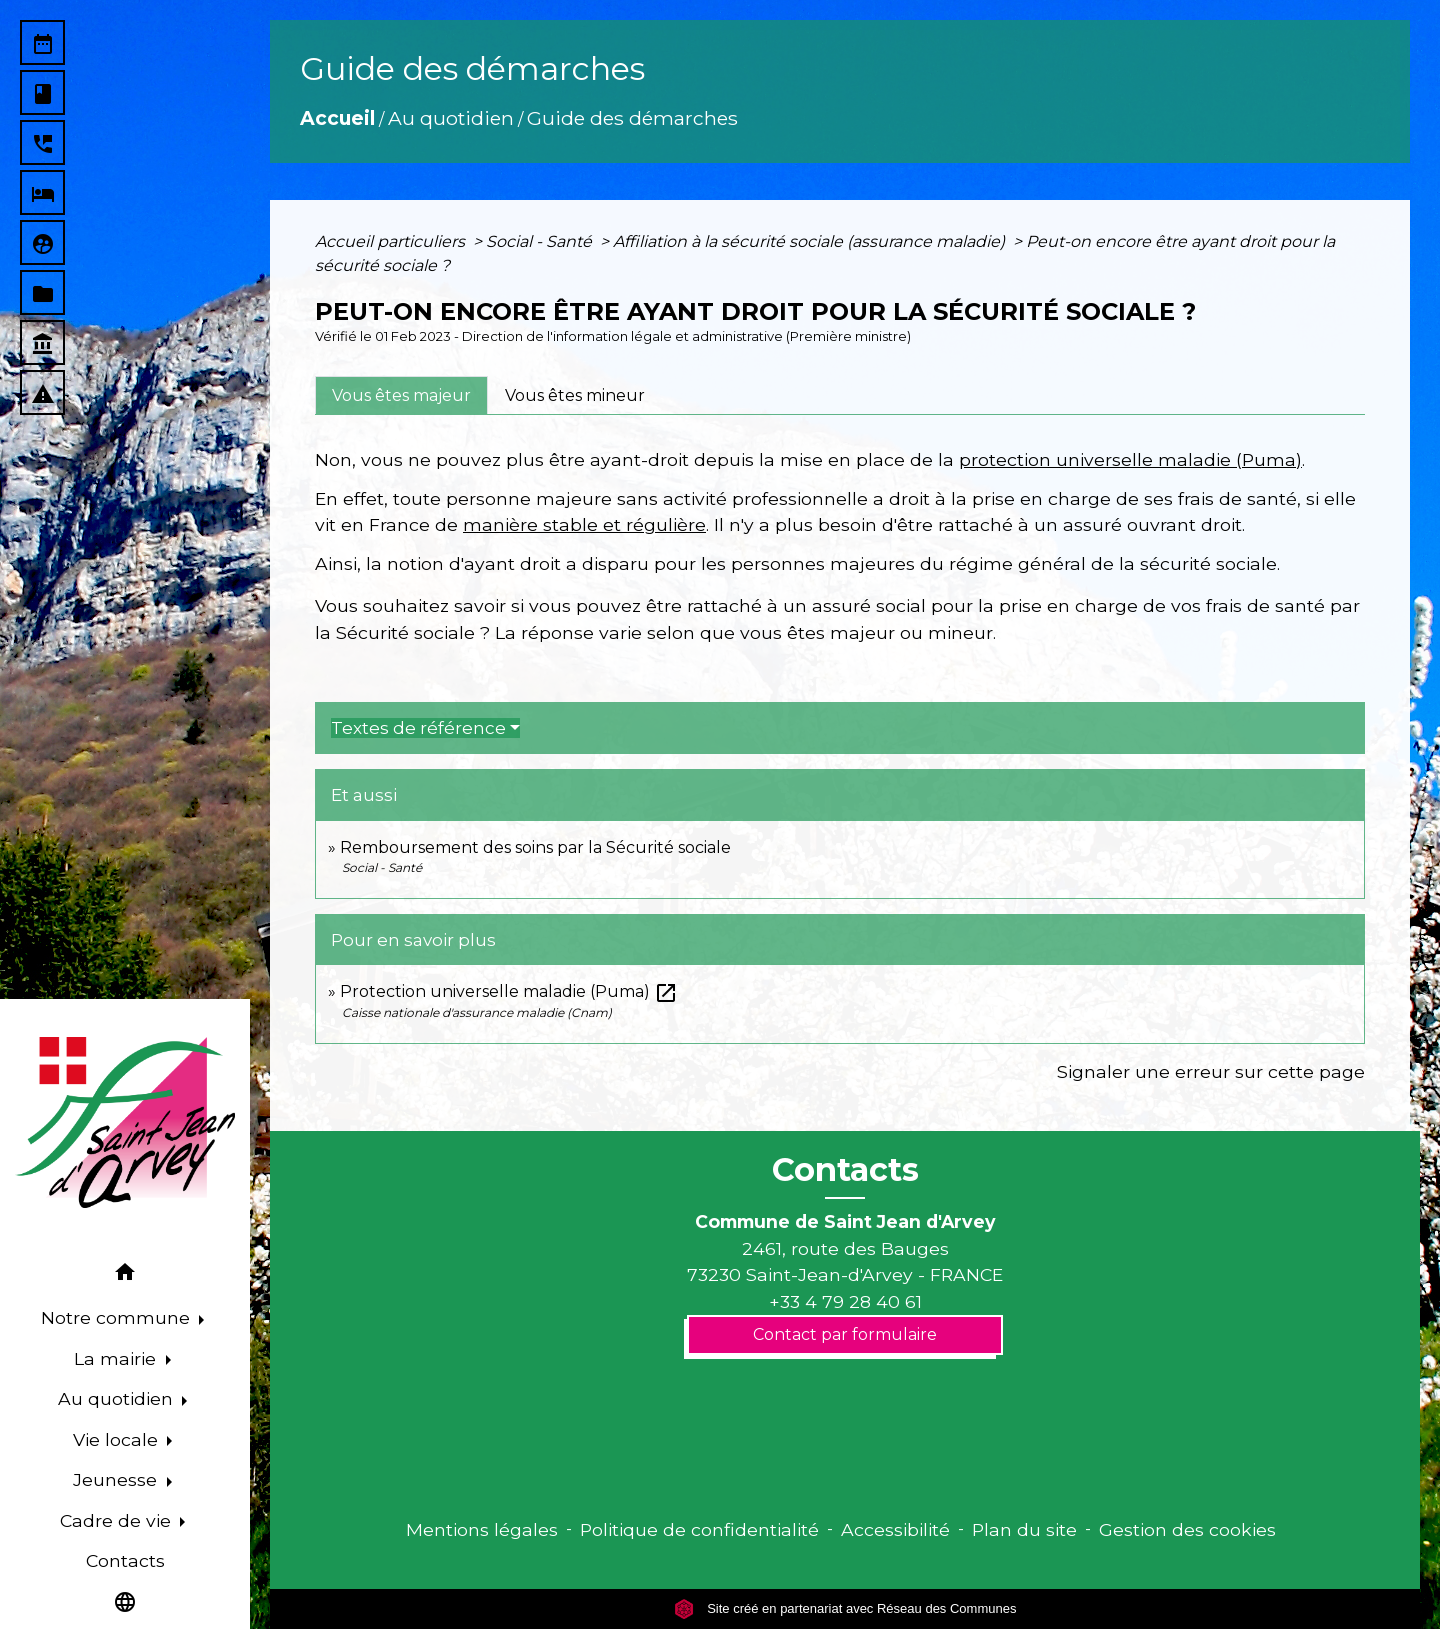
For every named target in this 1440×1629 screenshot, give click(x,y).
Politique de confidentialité (699, 1529)
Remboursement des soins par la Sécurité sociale (535, 847)
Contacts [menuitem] (125, 1560)
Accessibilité (895, 1529)
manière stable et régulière (584, 524)
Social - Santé (541, 241)
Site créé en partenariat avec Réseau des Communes (845, 1608)
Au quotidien (451, 118)
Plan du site (1024, 1529)
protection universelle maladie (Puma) (1130, 459)
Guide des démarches (632, 118)
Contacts (845, 1170)
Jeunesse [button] (117, 1479)
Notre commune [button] (118, 1317)
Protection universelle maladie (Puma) (509, 991)
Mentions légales (482, 1529)
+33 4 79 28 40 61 (845, 1301)
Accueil (337, 118)
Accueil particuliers (392, 241)
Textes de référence (418, 728)
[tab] (401, 395)
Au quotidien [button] (118, 1398)
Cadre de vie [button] (118, 1520)
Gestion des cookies (1187, 1529)
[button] (125, 1275)
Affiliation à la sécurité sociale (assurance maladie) (811, 241)
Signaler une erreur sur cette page (1211, 1071)
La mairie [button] (117, 1358)
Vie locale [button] (118, 1439)
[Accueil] (125, 1123)
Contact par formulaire (845, 1334)
